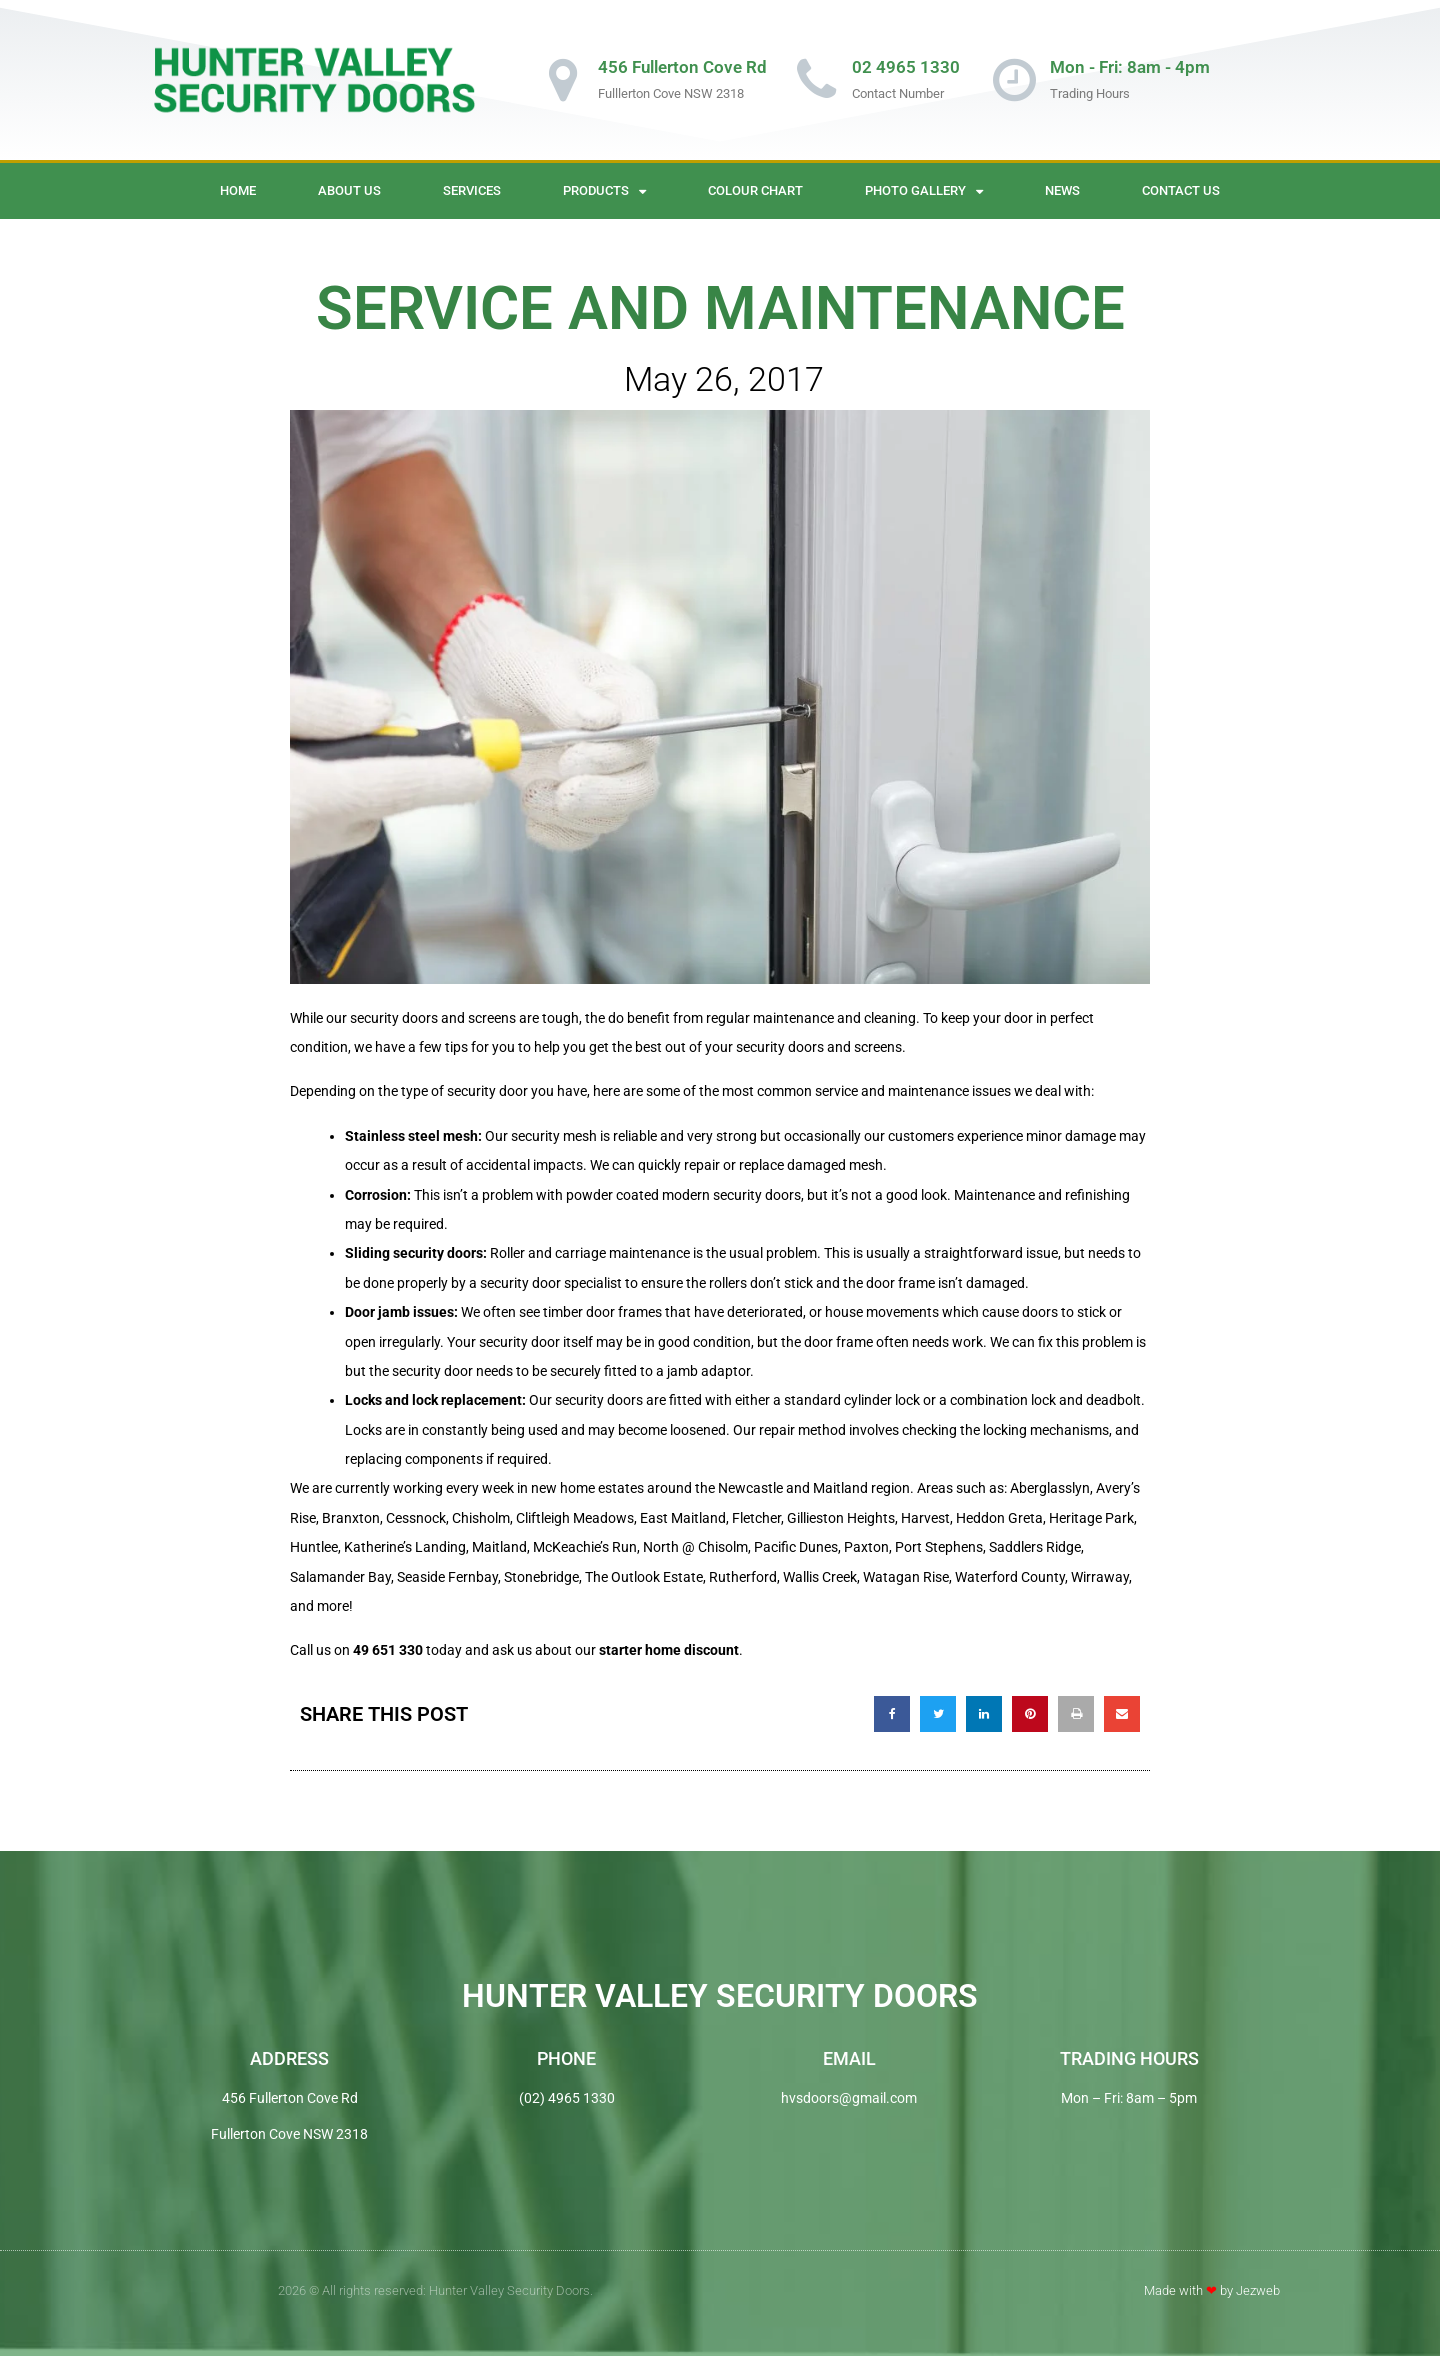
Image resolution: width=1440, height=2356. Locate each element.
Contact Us (1181, 190)
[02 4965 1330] (817, 80)
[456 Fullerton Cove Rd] (563, 80)
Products (604, 191)
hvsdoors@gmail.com (849, 2098)
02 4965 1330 (906, 67)
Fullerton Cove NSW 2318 (289, 2134)
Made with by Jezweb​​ (1212, 2290)
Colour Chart (755, 190)
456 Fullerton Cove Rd (682, 67)
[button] (892, 1714)
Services (472, 190)
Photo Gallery (924, 191)
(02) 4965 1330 (567, 2098)
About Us (349, 190)
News (1062, 190)
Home (238, 190)
